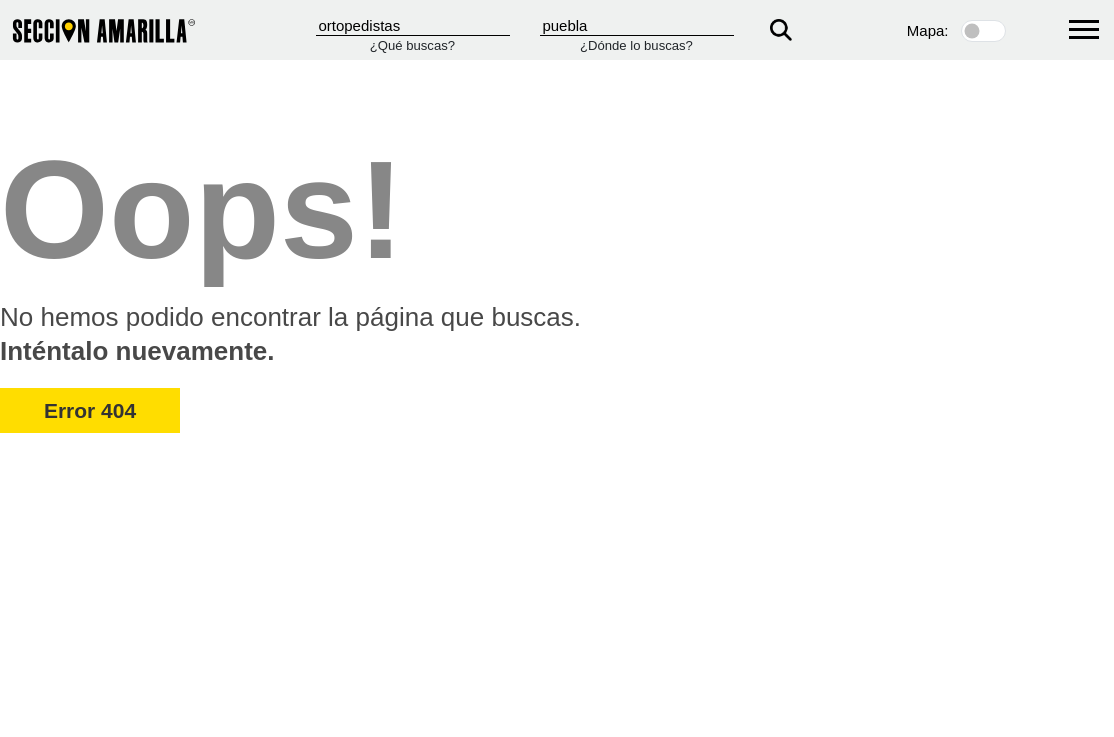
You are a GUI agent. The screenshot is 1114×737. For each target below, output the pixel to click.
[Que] (413, 26)
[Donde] (637, 26)
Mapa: (928, 30)
